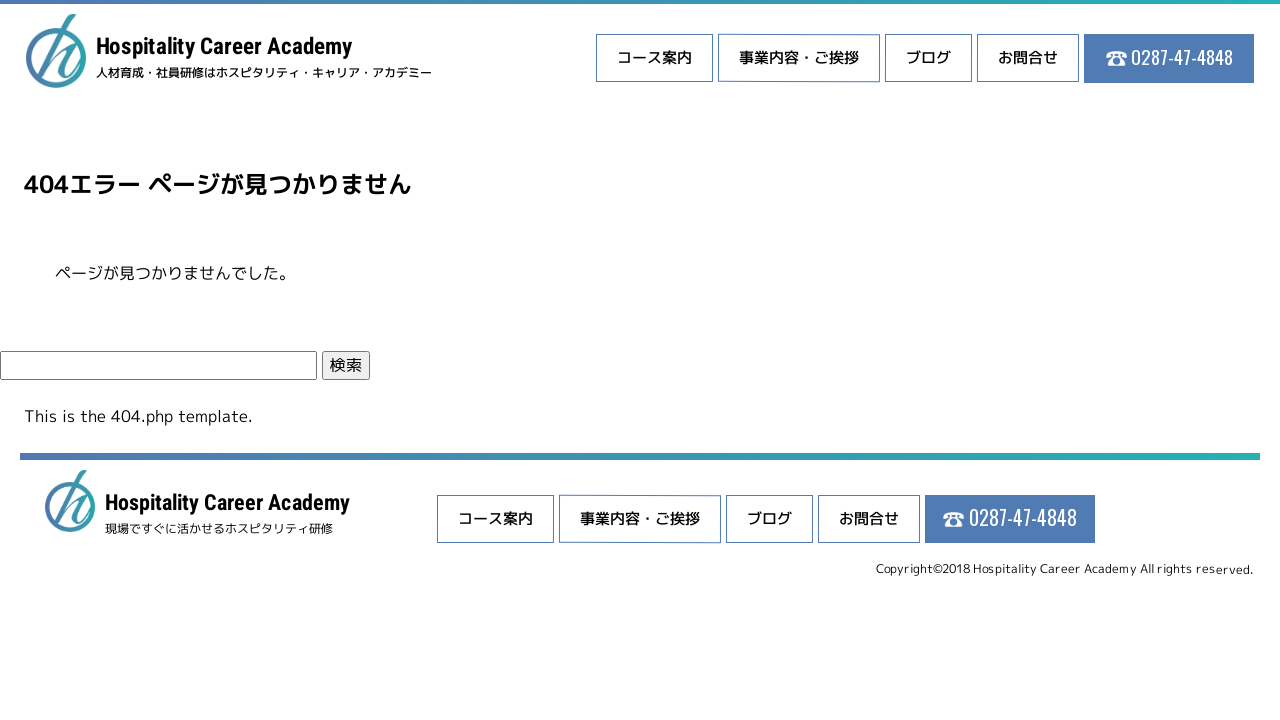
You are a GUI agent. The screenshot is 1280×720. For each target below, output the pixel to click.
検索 (346, 365)
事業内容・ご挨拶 (799, 57)
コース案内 (654, 57)
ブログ (928, 57)
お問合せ (1028, 57)
